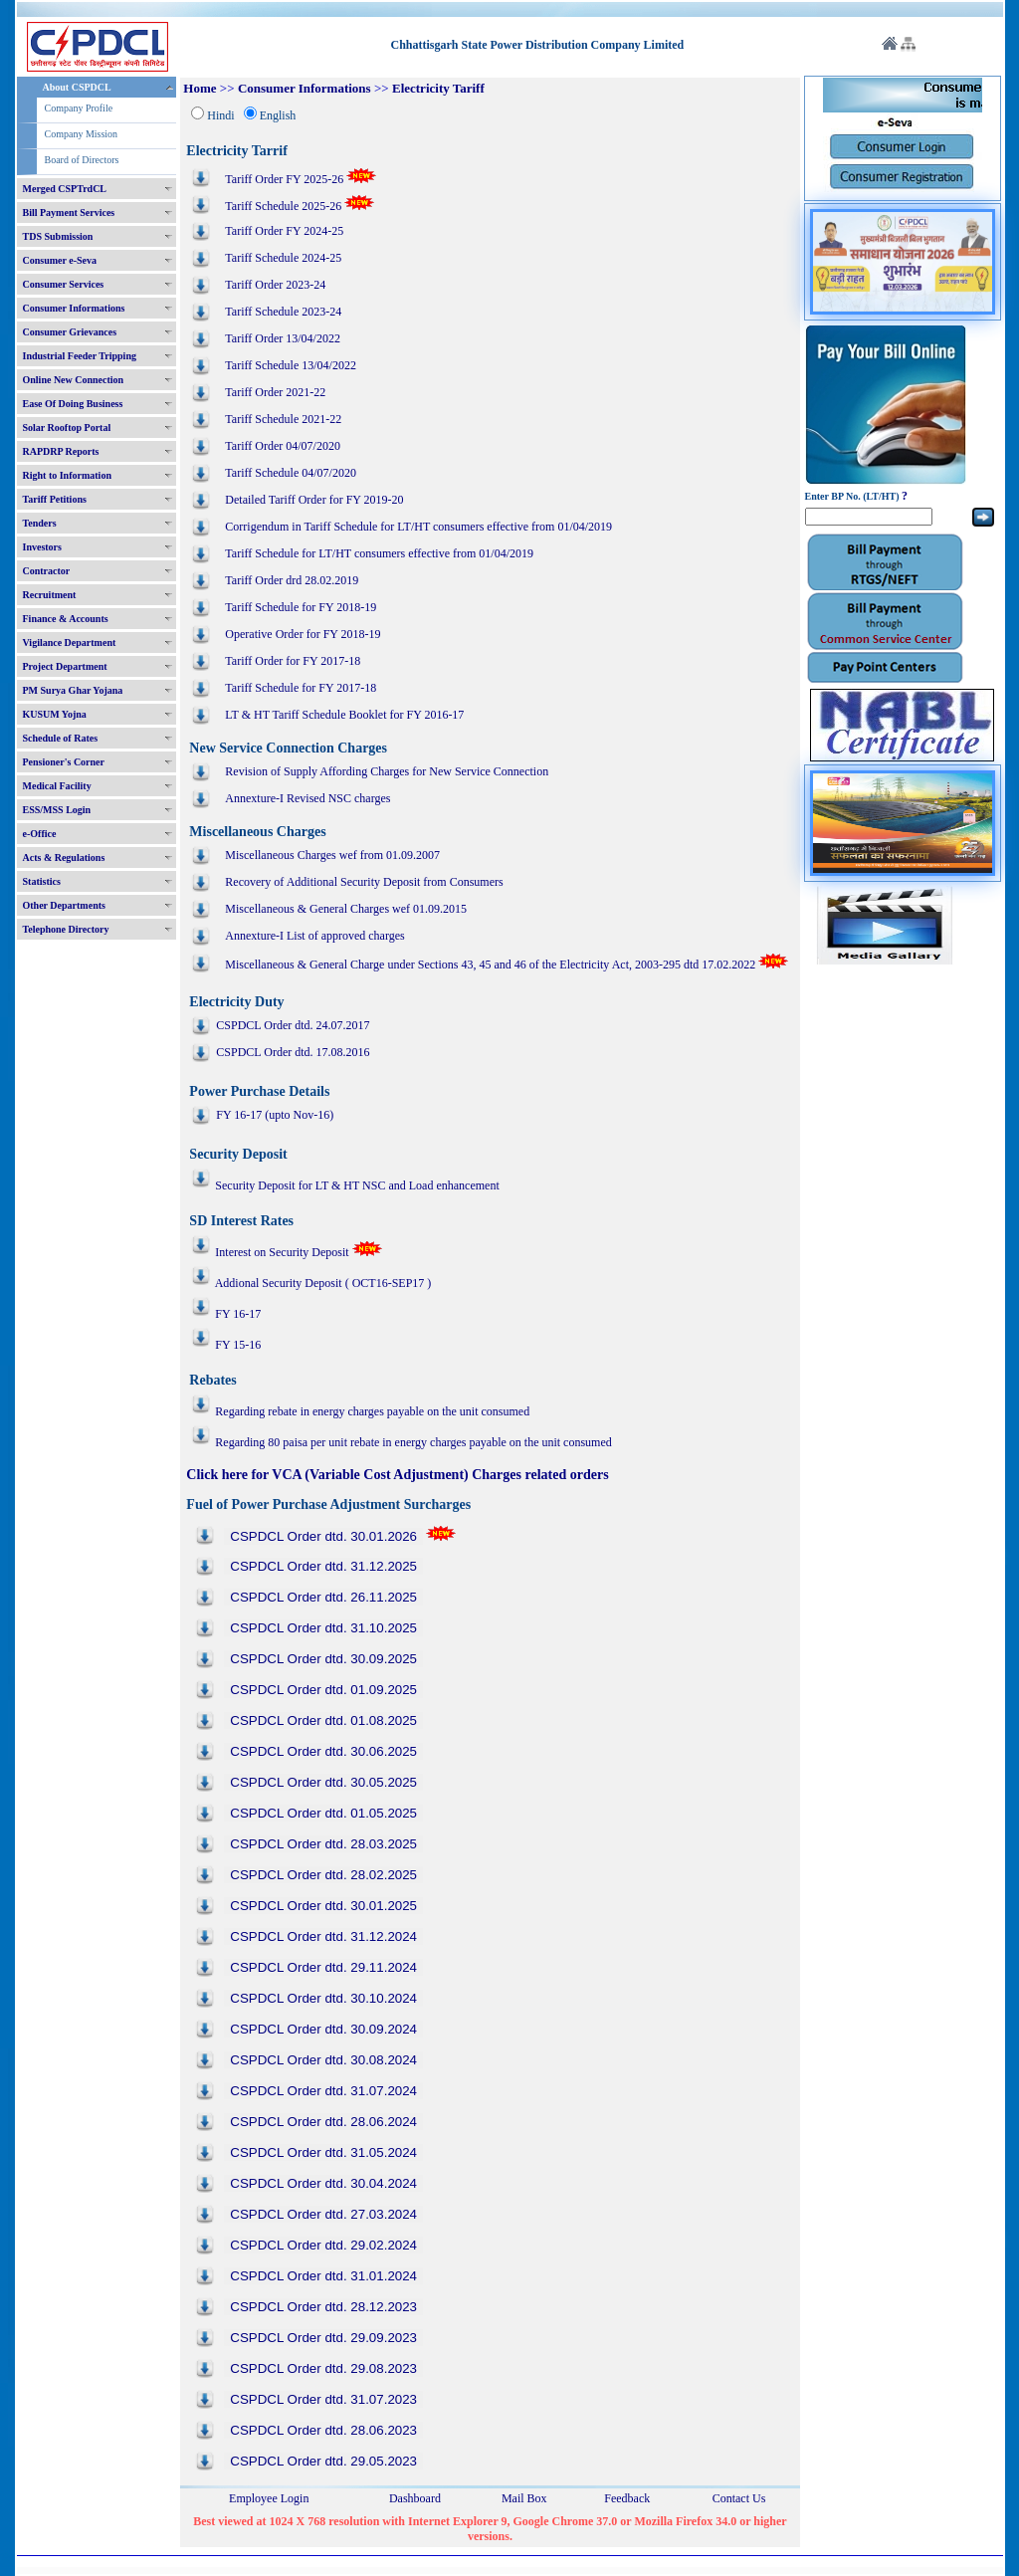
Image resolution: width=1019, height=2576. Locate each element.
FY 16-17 (238, 1314)
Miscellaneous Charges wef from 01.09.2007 (332, 855)
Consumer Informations (74, 308)
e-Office (40, 833)
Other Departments (64, 905)
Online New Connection (73, 379)
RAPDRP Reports (61, 451)
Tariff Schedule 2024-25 (283, 258)
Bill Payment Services (69, 212)
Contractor (47, 570)
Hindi (220, 115)
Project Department (65, 666)
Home (199, 88)
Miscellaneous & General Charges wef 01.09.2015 (347, 909)
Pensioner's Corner (64, 761)
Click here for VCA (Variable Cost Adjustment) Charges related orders (397, 1474)
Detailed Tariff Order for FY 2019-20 (314, 500)
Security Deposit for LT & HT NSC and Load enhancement (345, 1185)
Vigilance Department (69, 642)
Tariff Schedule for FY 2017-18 (300, 688)
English (278, 115)
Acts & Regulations (64, 857)
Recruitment (50, 594)
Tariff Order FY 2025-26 (284, 179)
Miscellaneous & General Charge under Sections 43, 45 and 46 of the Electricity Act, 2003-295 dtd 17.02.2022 (490, 964)
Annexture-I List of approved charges (314, 936)
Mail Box (524, 2498)
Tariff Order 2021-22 (275, 392)
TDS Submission (58, 236)
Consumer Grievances (70, 331)
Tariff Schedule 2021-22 (283, 419)
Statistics (42, 881)
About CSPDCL (77, 87)
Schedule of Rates (61, 738)
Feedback (627, 2498)
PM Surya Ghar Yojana (73, 690)
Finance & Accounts (65, 618)
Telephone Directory (66, 929)
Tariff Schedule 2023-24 (283, 312)
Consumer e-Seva (60, 260)
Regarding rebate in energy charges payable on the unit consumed (372, 1411)
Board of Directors (82, 159)
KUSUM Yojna (55, 714)
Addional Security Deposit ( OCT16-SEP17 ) (323, 1283)
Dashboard (415, 2498)
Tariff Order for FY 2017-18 (292, 661)
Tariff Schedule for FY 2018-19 (300, 607)
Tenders (40, 523)
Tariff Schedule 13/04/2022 (290, 365)
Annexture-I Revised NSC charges (307, 798)
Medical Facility (57, 785)
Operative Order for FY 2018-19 (302, 634)
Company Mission (81, 133)
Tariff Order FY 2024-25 (284, 231)
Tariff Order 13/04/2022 (282, 338)
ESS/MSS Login (57, 809)
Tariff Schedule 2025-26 (283, 206)
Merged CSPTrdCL (65, 188)
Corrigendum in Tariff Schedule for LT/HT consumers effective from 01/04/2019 (418, 527)
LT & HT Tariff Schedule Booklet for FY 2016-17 (344, 715)
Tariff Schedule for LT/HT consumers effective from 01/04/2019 (379, 553)
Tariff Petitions (55, 499)
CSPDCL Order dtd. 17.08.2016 (292, 1052)
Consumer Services (63, 284)
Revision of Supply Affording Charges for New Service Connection (386, 771)
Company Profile (79, 108)
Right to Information (67, 475)
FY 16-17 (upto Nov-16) (274, 1115)
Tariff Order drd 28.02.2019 (291, 580)
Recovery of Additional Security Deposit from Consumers (364, 882)
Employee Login (268, 2498)
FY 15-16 (238, 1345)
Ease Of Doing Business (73, 403)
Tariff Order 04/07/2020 (282, 446)
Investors (42, 546)
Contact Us (739, 2498)
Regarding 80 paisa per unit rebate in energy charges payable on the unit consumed (413, 1442)
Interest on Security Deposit (283, 1252)
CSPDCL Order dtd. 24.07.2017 (292, 1025)
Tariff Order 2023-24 (275, 285)
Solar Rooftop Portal (67, 427)
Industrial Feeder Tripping (79, 355)
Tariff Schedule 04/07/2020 (290, 473)
